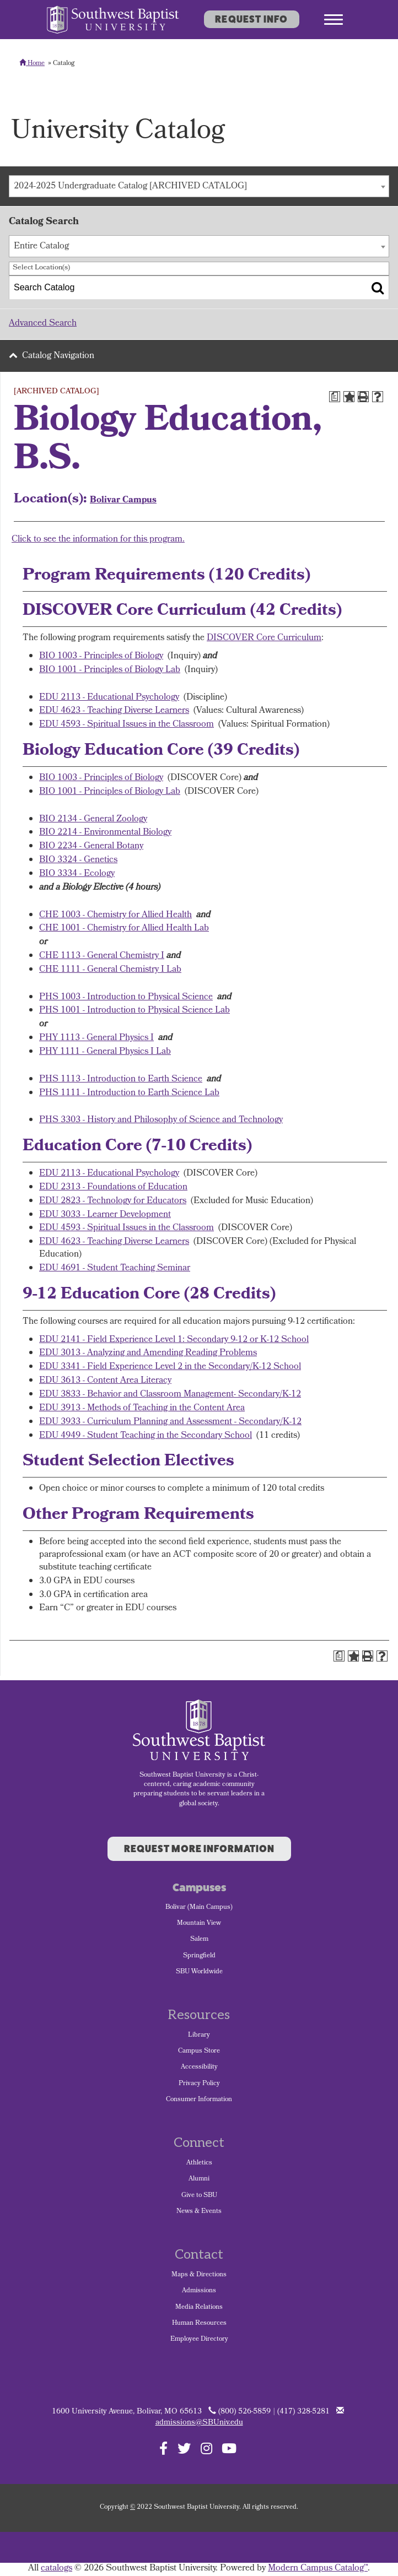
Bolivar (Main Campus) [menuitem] (199, 1907)
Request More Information (199, 1848)
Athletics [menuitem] (199, 2163)
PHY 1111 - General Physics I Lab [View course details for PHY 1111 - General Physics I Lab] (105, 1052)
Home (32, 63)
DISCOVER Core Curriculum (264, 638)
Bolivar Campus (123, 500)
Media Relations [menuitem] (199, 2307)
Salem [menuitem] (199, 1939)
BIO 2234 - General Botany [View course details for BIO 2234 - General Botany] (91, 846)
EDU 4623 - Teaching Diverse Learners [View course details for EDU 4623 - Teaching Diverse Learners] (114, 710)
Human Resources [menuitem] (199, 2323)
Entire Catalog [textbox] (41, 246)
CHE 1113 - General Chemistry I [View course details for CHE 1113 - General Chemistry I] (101, 956)
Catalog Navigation (58, 356)
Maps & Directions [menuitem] (199, 2275)
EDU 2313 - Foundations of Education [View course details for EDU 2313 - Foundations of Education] (113, 1187)
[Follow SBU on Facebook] (163, 2448)
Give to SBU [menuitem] (199, 2195)
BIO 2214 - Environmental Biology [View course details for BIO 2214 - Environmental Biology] (105, 832)
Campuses (199, 1887)
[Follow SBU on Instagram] (206, 2448)
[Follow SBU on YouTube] (229, 2448)
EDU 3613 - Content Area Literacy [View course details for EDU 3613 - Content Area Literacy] (105, 1380)
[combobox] (199, 186)
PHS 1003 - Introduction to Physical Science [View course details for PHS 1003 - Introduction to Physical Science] (126, 997)
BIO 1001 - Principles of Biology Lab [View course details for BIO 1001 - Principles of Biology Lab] (109, 670)
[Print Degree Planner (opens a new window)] (334, 396)
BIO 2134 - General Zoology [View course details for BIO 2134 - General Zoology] (93, 819)
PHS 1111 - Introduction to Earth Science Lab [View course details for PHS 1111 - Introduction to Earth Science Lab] (129, 1093)
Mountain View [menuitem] (199, 1923)
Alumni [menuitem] (199, 2179)
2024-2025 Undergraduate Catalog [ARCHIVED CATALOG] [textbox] (130, 186)
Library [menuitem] (199, 2035)
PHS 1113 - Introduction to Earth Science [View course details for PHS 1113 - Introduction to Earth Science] (120, 1079)
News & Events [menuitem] (199, 2211)
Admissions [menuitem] (199, 2291)
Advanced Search (43, 323)
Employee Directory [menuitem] (199, 2339)
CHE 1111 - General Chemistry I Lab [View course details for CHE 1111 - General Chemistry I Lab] (110, 969)
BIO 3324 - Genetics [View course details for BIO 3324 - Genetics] (78, 860)
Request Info (251, 19)
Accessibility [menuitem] (199, 2067)
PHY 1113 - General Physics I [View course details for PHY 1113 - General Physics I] (96, 1038)
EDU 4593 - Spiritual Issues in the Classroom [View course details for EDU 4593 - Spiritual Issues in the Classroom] (126, 724)
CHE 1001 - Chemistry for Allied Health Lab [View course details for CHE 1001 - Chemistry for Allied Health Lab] (124, 928)
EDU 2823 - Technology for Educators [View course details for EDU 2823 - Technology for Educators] (112, 1201)
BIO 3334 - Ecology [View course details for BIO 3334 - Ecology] (77, 874)
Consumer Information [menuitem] (199, 2100)
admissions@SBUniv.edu (199, 2423)
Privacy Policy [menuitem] (199, 2084)
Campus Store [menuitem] (199, 2051)
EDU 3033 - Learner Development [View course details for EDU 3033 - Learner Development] (105, 1215)
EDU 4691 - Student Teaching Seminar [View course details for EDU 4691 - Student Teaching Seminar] (114, 1268)
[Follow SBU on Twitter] (184, 2448)
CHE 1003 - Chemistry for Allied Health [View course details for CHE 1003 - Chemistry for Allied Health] (115, 915)
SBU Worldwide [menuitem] (199, 1972)
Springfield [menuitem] (199, 1956)
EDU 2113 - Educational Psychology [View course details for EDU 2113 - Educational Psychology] (109, 697)
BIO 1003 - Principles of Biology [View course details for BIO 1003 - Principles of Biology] (101, 656)
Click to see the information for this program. (98, 539)
